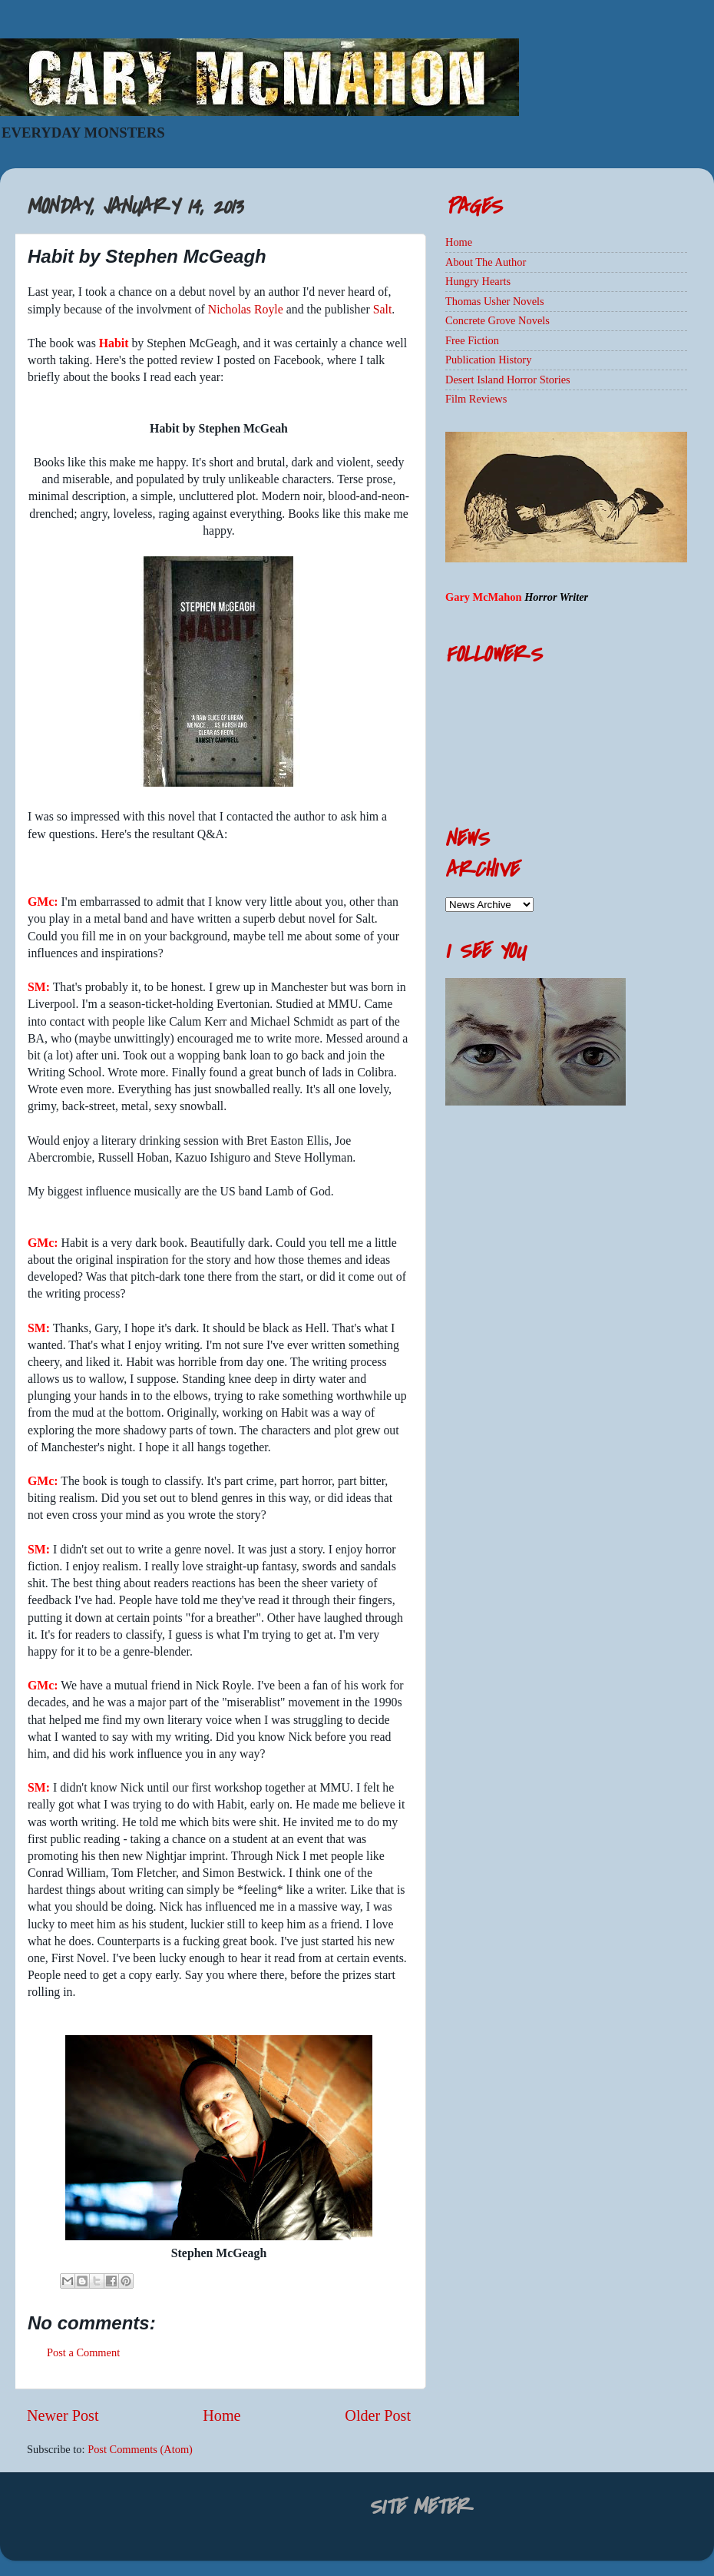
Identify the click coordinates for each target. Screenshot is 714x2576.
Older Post (378, 2415)
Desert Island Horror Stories (507, 379)
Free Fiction (472, 340)
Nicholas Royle (245, 309)
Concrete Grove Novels (497, 320)
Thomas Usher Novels (494, 301)
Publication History (488, 359)
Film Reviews (476, 399)
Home (221, 2415)
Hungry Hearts (478, 281)
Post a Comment (83, 2352)
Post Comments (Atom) (140, 2449)
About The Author (485, 262)
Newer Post (63, 2415)
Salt (382, 309)
